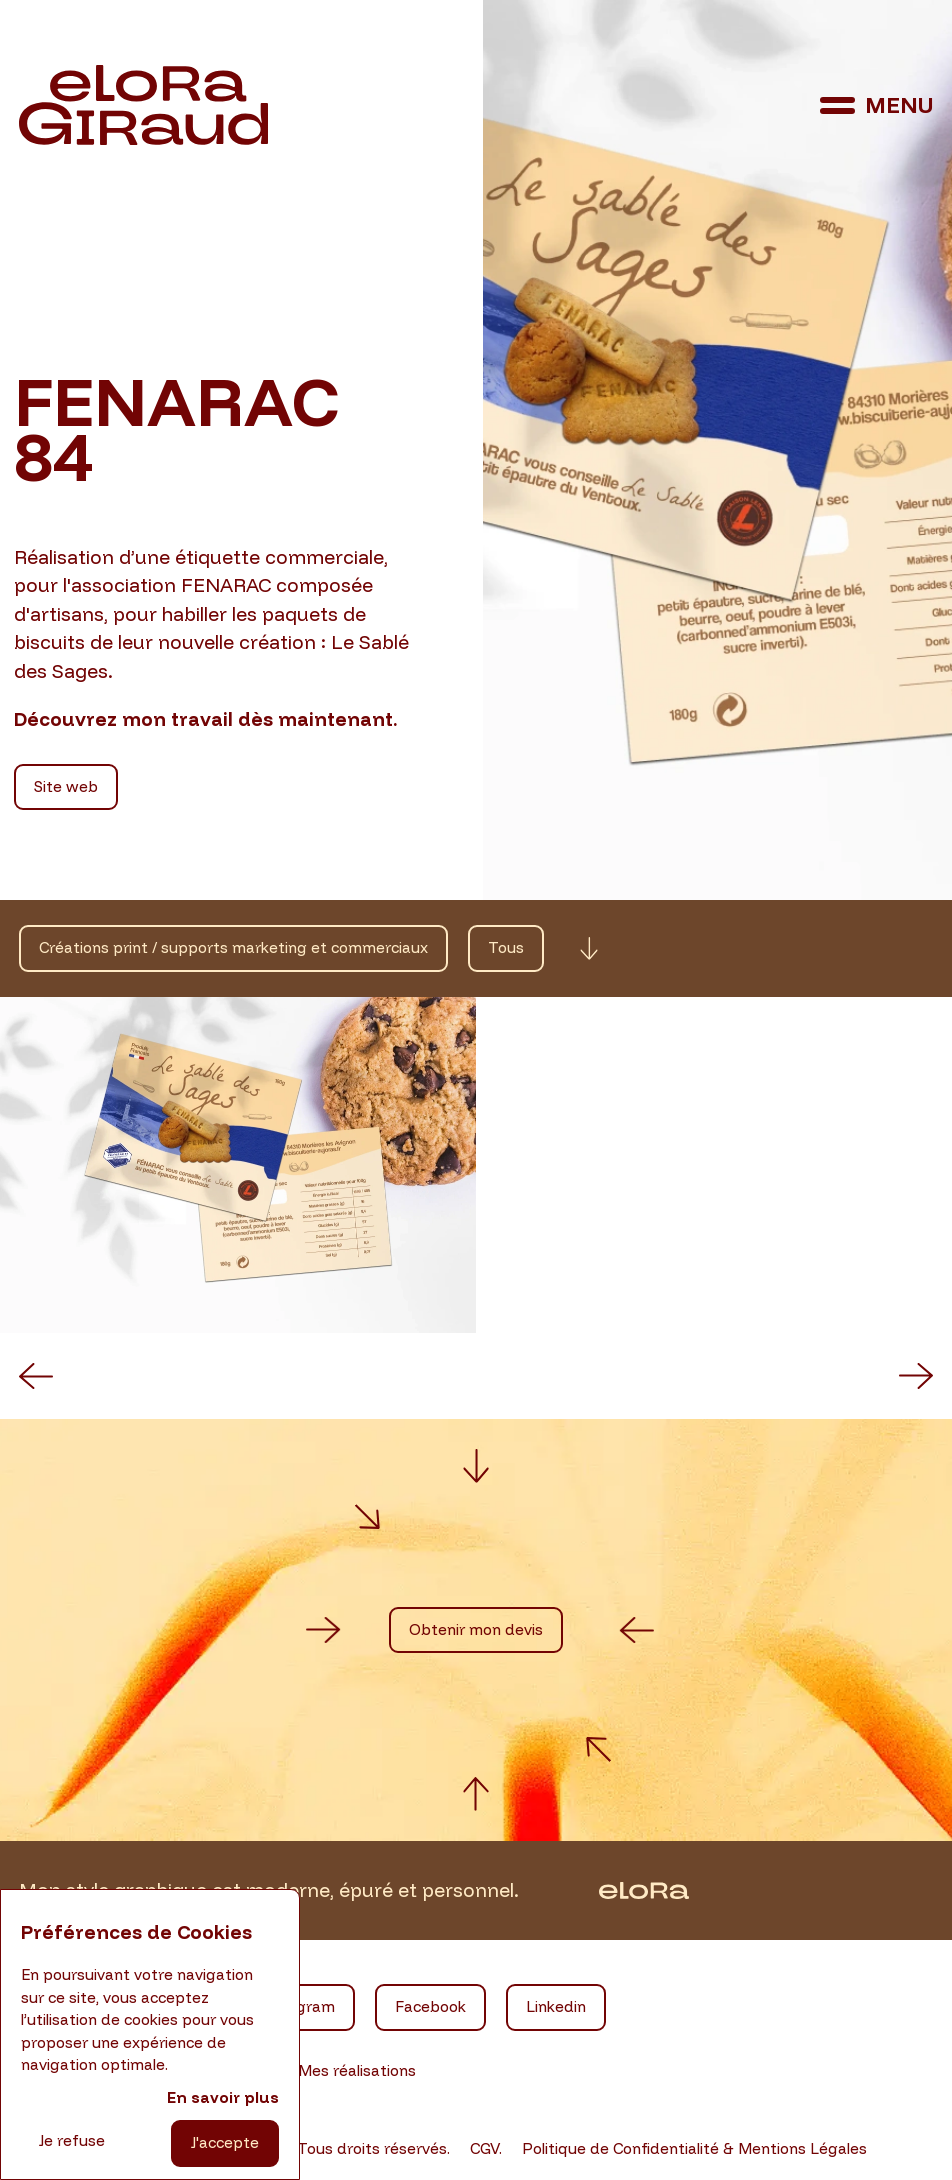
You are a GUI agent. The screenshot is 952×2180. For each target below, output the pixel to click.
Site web (66, 786)
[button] (36, 1376)
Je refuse (72, 2140)
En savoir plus (223, 2097)
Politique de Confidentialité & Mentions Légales (694, 2148)
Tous (506, 947)
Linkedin (556, 2006)
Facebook (430, 2006)
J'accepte (225, 2142)
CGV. (486, 2148)
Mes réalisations (357, 2070)
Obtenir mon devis (476, 1629)
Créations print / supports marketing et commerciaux (233, 947)
